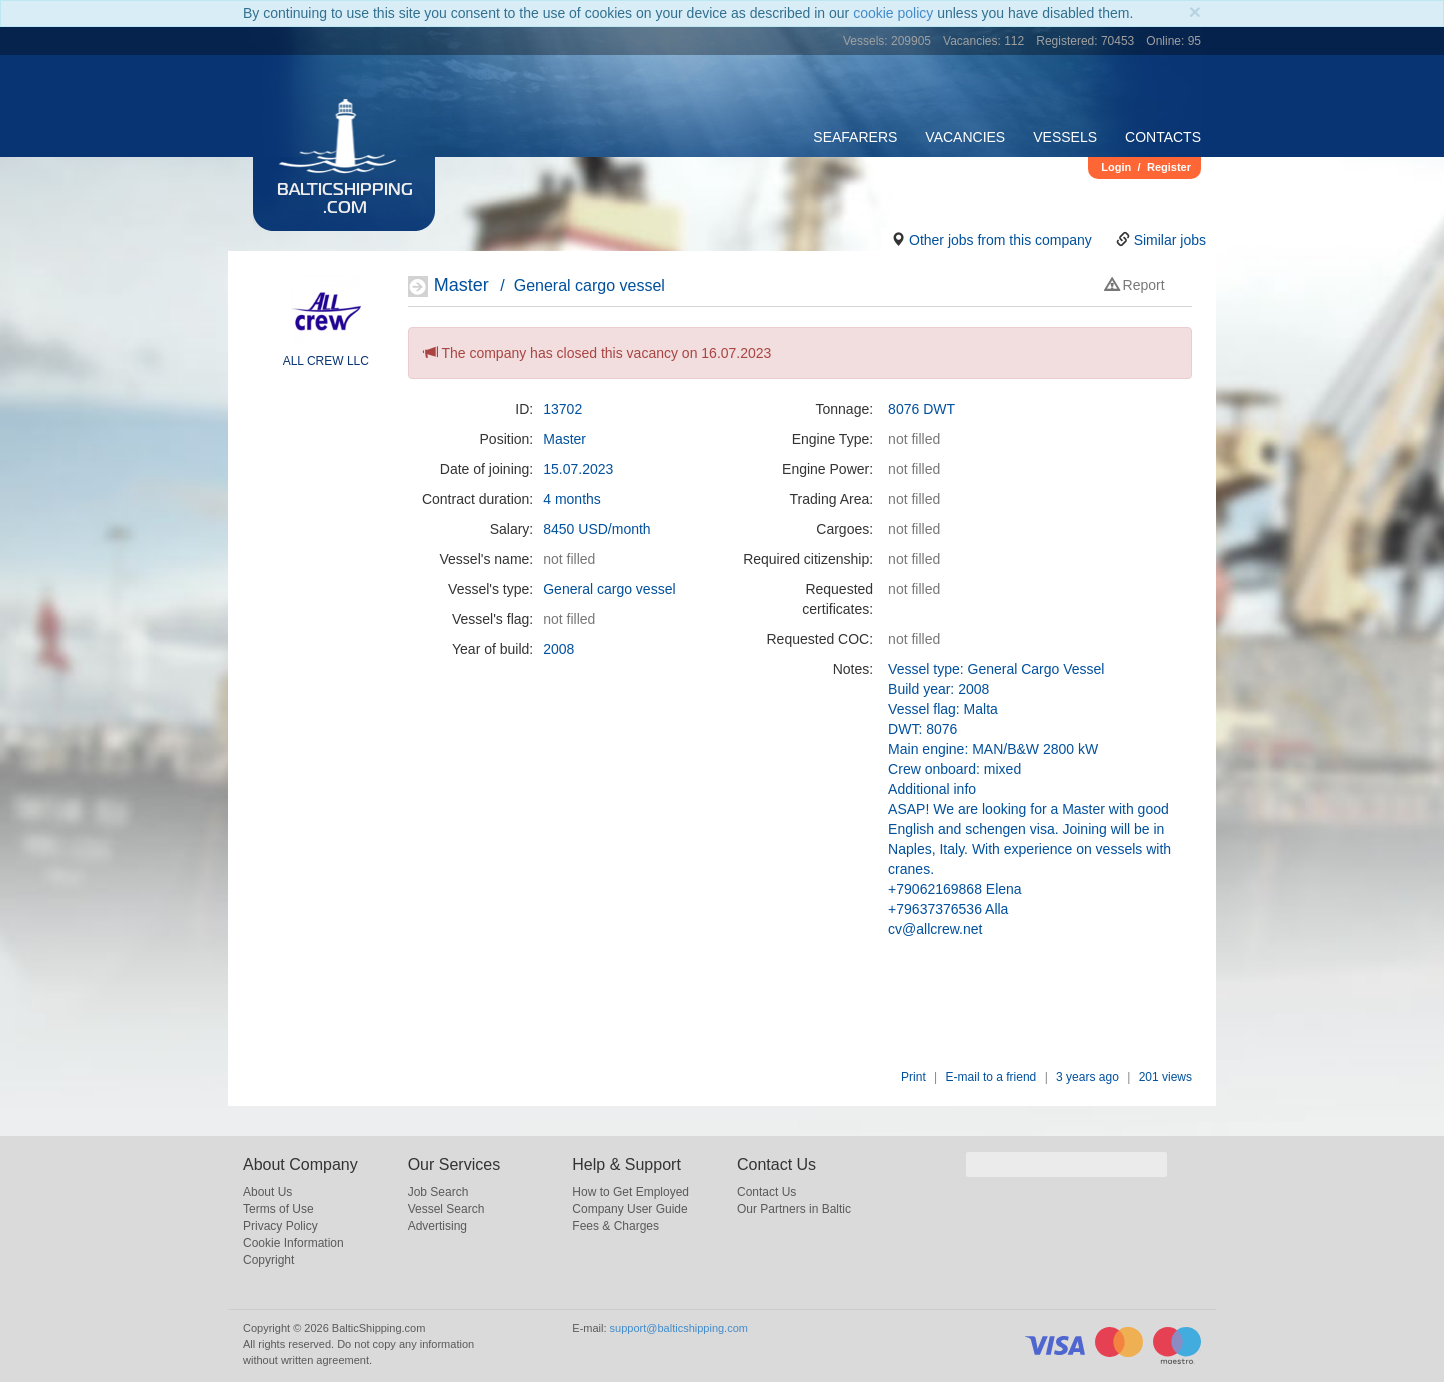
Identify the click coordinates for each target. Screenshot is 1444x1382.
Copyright (268, 1260)
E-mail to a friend (991, 1077)
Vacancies (965, 137)
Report (1135, 285)
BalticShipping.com (345, 200)
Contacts (1163, 137)
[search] (1066, 1164)
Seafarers (855, 137)
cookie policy (893, 13)
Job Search (438, 1192)
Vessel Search (446, 1209)
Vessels (1065, 137)
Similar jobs (1170, 240)
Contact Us (766, 1192)
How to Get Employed (630, 1192)
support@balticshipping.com (679, 1328)
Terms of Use (278, 1209)
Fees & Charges (615, 1226)
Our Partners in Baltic (794, 1209)
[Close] (1195, 11)
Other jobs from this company (1000, 240)
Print (913, 1077)
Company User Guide (629, 1209)
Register (1169, 167)
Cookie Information (293, 1243)
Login (1116, 167)
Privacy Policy (280, 1226)
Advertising (437, 1226)
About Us (267, 1192)
